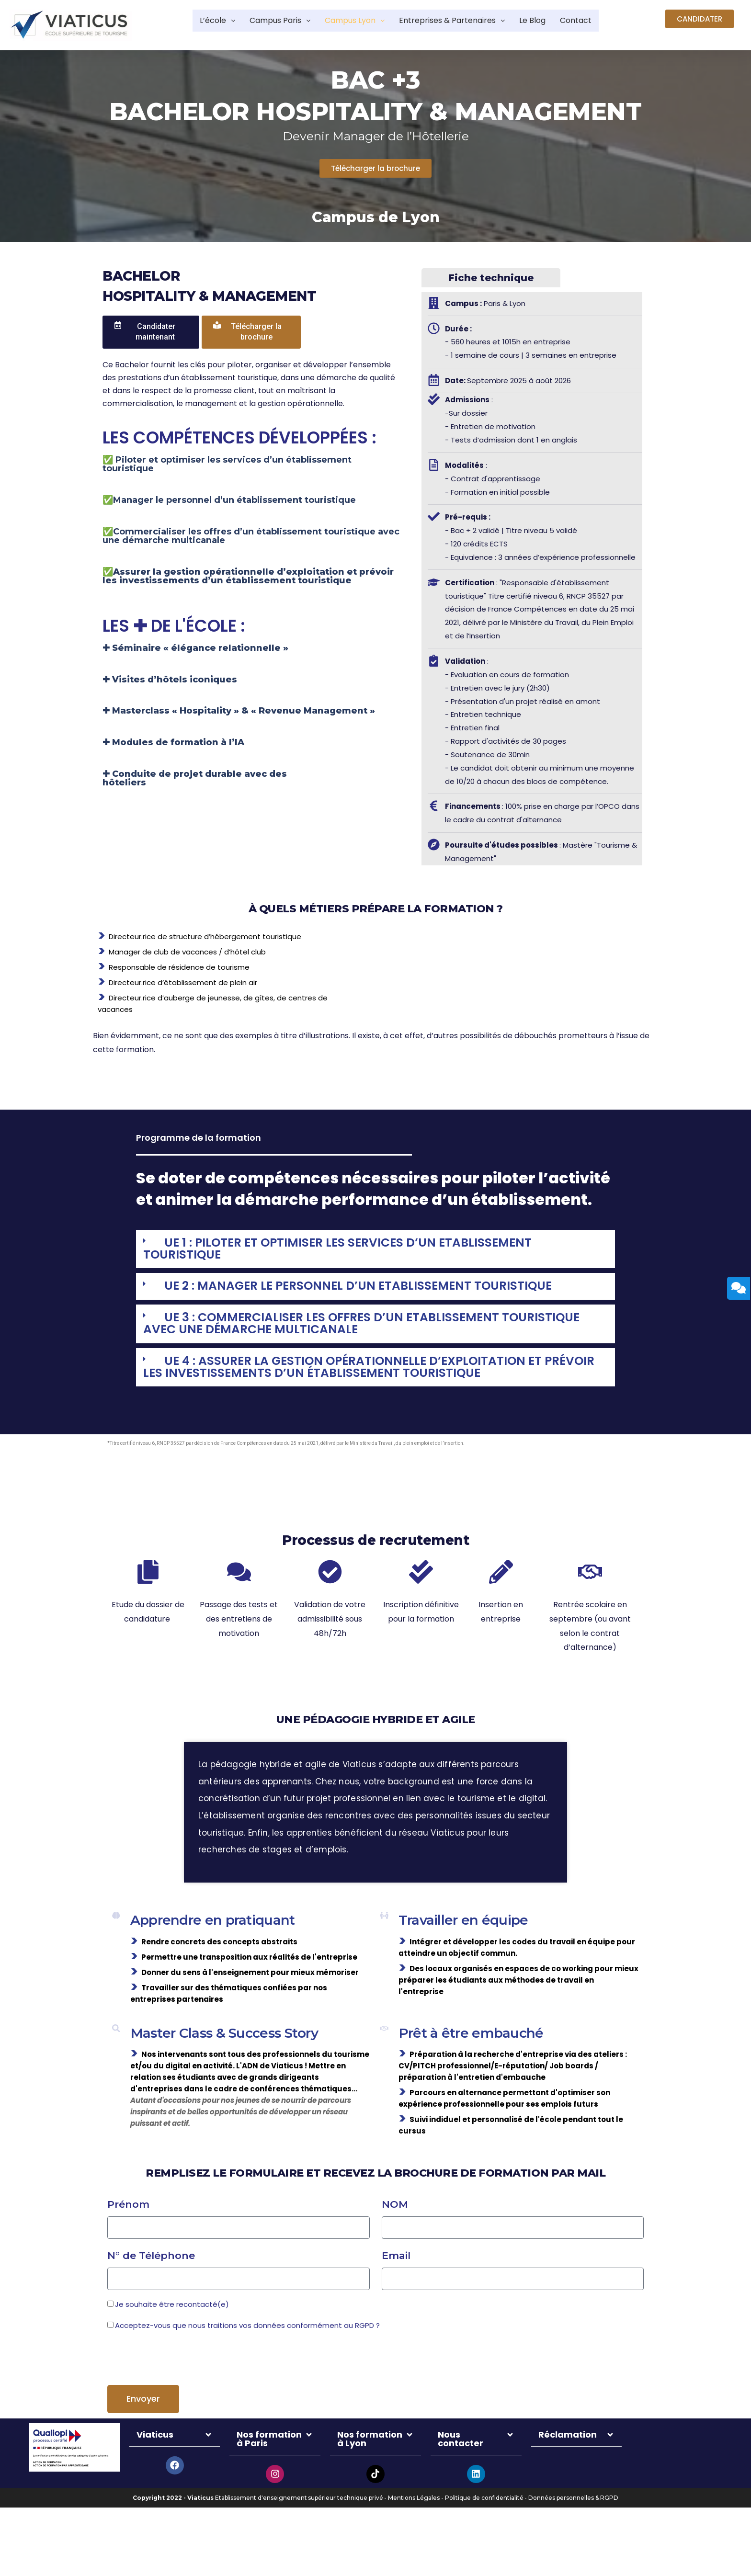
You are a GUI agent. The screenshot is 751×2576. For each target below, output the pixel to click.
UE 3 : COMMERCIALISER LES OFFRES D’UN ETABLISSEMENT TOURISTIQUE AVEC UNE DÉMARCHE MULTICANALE (340, 1330)
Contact (597, 21)
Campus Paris (264, 21)
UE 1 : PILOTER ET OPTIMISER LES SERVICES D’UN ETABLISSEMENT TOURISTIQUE (358, 1250)
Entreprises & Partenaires (458, 21)
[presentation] (180, 2396)
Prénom (128, 2241)
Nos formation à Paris (269, 2476)
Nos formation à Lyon (369, 2476)
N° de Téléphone (151, 2293)
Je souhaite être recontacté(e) (172, 2342)
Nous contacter (460, 2476)
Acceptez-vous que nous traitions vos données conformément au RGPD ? (247, 2363)
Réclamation (567, 2472)
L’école (194, 21)
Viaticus (155, 2472)
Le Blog (549, 21)
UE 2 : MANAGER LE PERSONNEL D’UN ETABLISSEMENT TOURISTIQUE (381, 1290)
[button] (699, 19)
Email (396, 2293)
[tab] (375, 1250)
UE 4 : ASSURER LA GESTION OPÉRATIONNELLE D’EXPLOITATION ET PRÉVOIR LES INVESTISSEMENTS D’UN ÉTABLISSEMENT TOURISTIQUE (365, 1376)
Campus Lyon (349, 21)
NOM (395, 2241)
